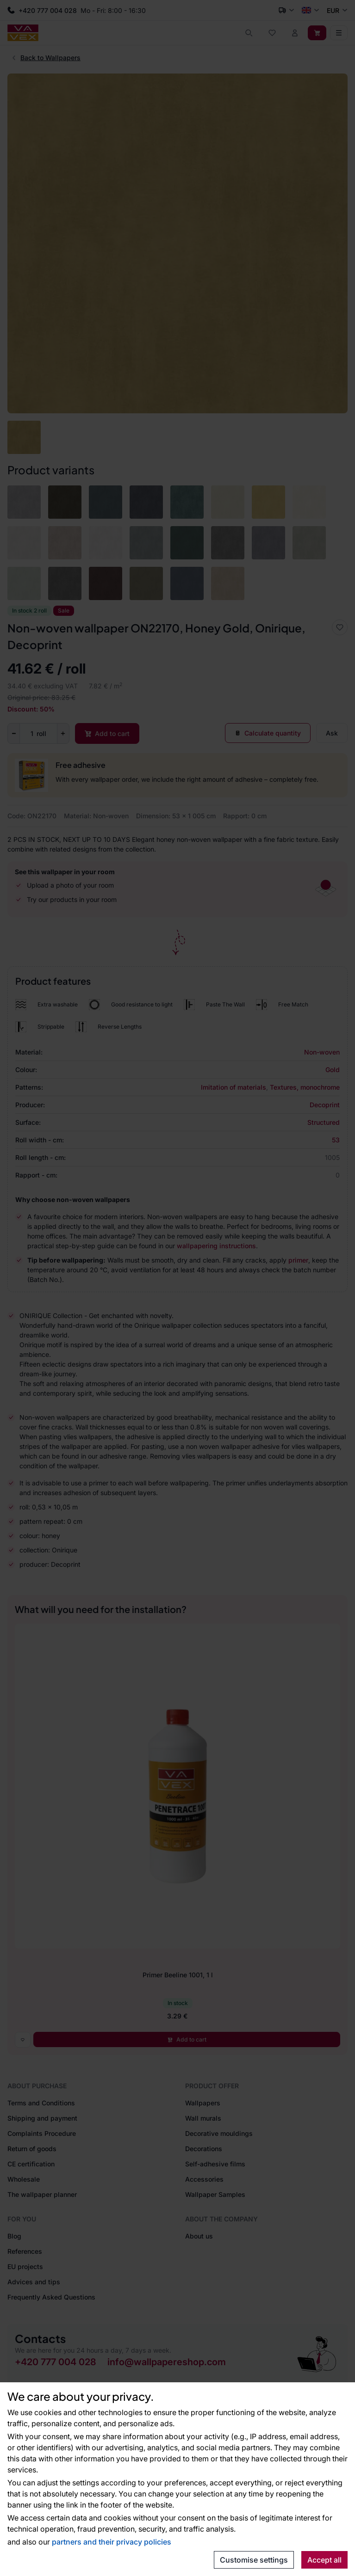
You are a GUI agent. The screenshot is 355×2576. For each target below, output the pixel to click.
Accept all (324, 2559)
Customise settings (254, 2559)
